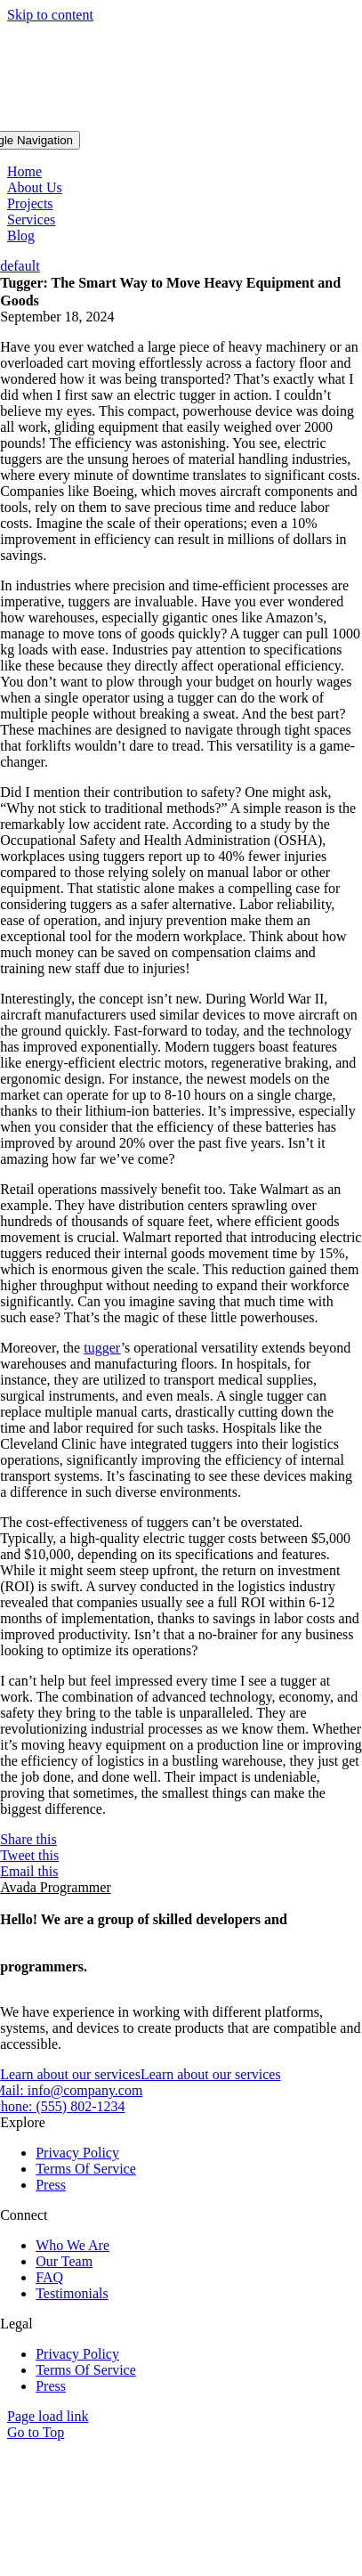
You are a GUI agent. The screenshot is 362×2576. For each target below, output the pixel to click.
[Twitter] (181, 1856)
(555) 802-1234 (80, 2106)
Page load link (48, 2416)
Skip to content (50, 14)
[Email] (181, 1872)
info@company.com (85, 2090)
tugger (102, 1347)
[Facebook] (181, 1840)
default (19, 265)
